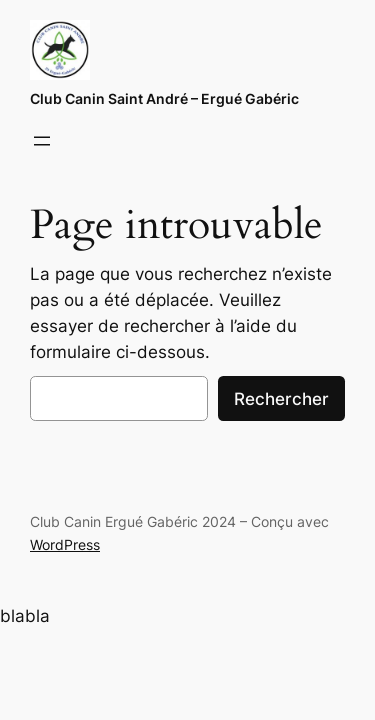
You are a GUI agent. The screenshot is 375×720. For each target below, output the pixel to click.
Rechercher (281, 399)
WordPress (65, 544)
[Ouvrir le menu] (42, 141)
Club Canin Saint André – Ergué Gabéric (164, 98)
